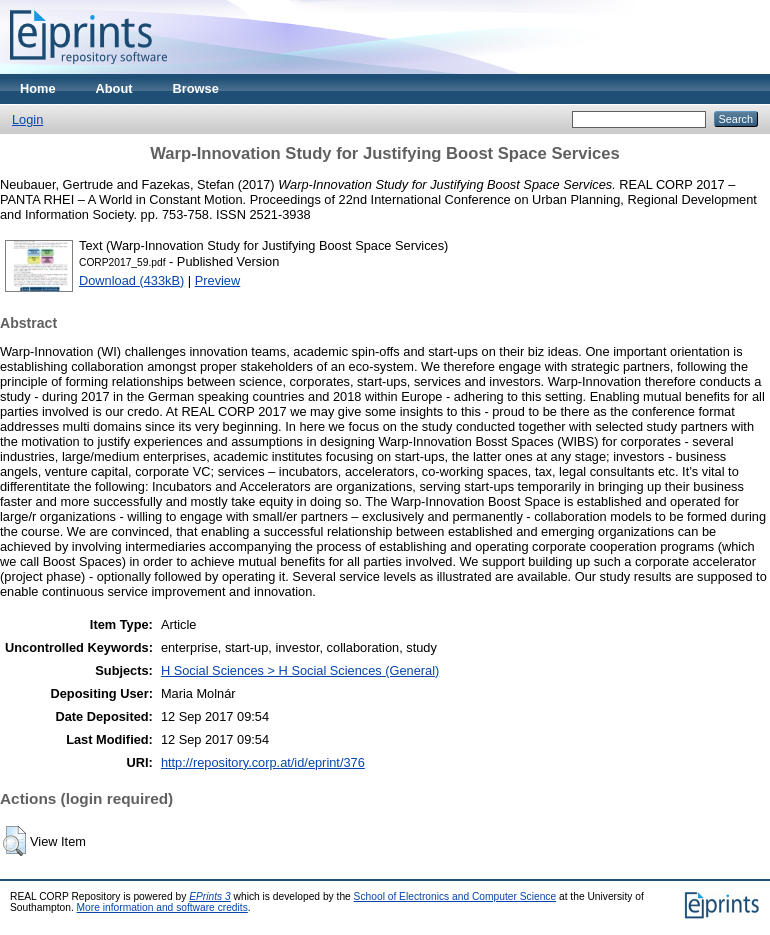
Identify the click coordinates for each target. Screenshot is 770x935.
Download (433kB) (131, 280)
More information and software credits (162, 907)
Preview (218, 280)
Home (38, 88)
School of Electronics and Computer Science (455, 896)
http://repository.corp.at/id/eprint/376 (263, 762)
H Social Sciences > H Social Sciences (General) (300, 670)
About (114, 88)
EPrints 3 (210, 896)
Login (27, 119)
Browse (196, 88)
